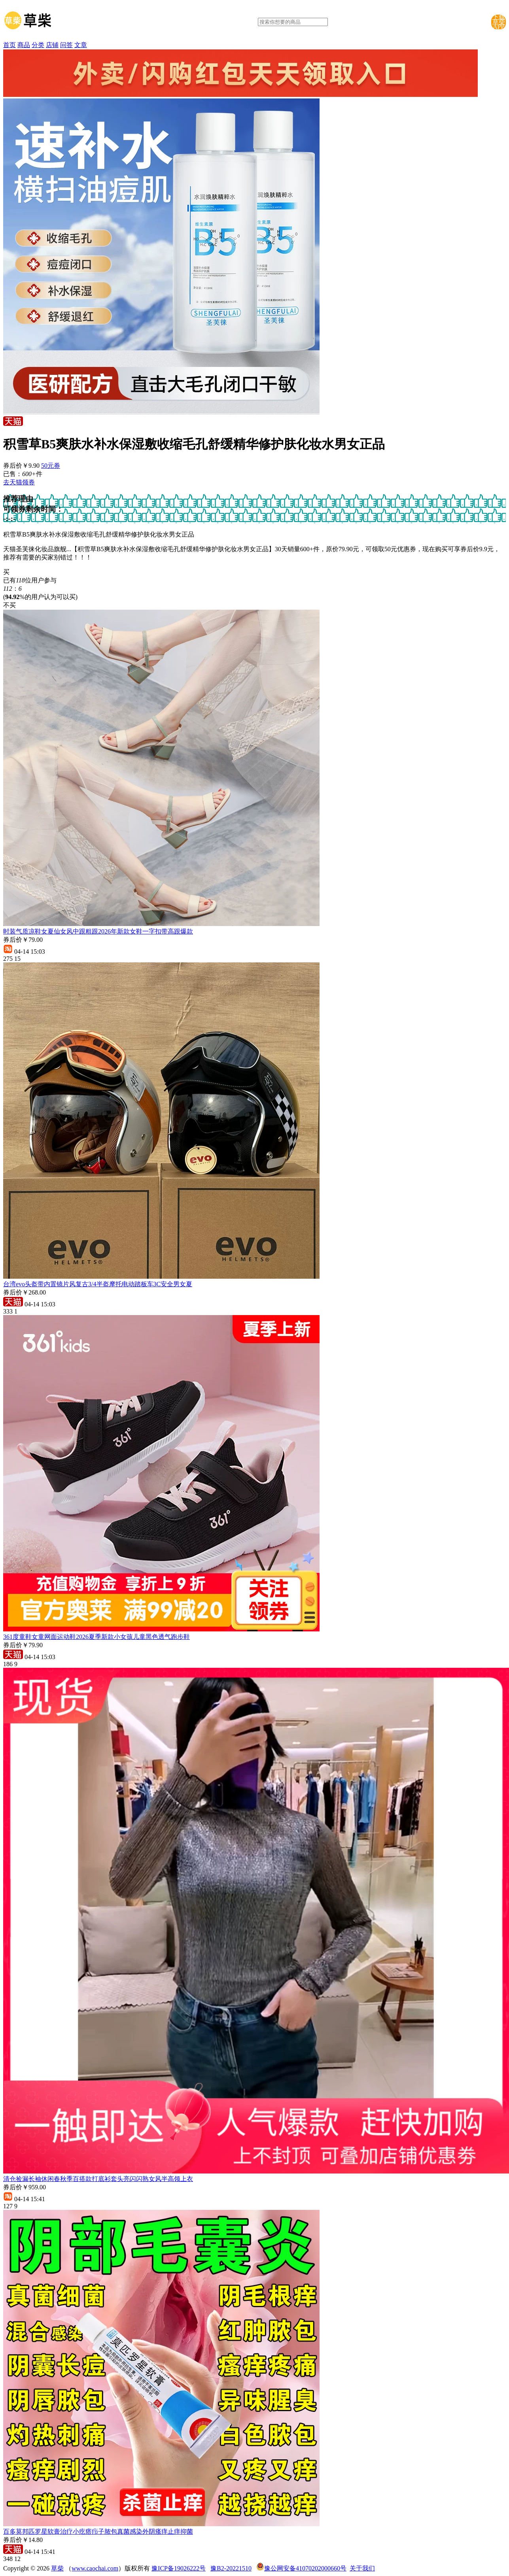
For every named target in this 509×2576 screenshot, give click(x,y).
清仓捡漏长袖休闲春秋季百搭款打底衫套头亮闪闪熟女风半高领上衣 (98, 2178)
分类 (38, 45)
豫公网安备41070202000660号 (305, 2568)
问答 (66, 45)
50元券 (50, 465)
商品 (23, 45)
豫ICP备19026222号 (178, 2568)
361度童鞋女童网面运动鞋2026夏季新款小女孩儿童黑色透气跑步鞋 (96, 1636)
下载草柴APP (498, 22)
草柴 (57, 2568)
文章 (80, 45)
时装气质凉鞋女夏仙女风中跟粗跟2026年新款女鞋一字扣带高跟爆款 (98, 931)
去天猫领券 (19, 482)
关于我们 (362, 2568)
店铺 (52, 45)
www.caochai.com (95, 2568)
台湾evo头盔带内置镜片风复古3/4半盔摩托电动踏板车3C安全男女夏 (97, 1284)
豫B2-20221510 (231, 2568)
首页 (9, 45)
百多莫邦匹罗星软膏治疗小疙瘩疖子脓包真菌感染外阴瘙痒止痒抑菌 (98, 2531)
